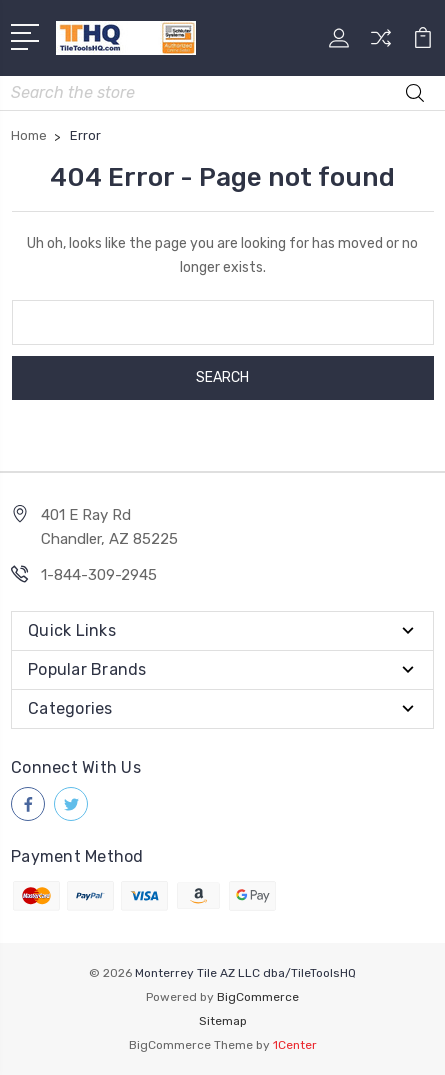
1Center (295, 1045)
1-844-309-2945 (99, 575)
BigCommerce (258, 997)
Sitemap (223, 1021)
